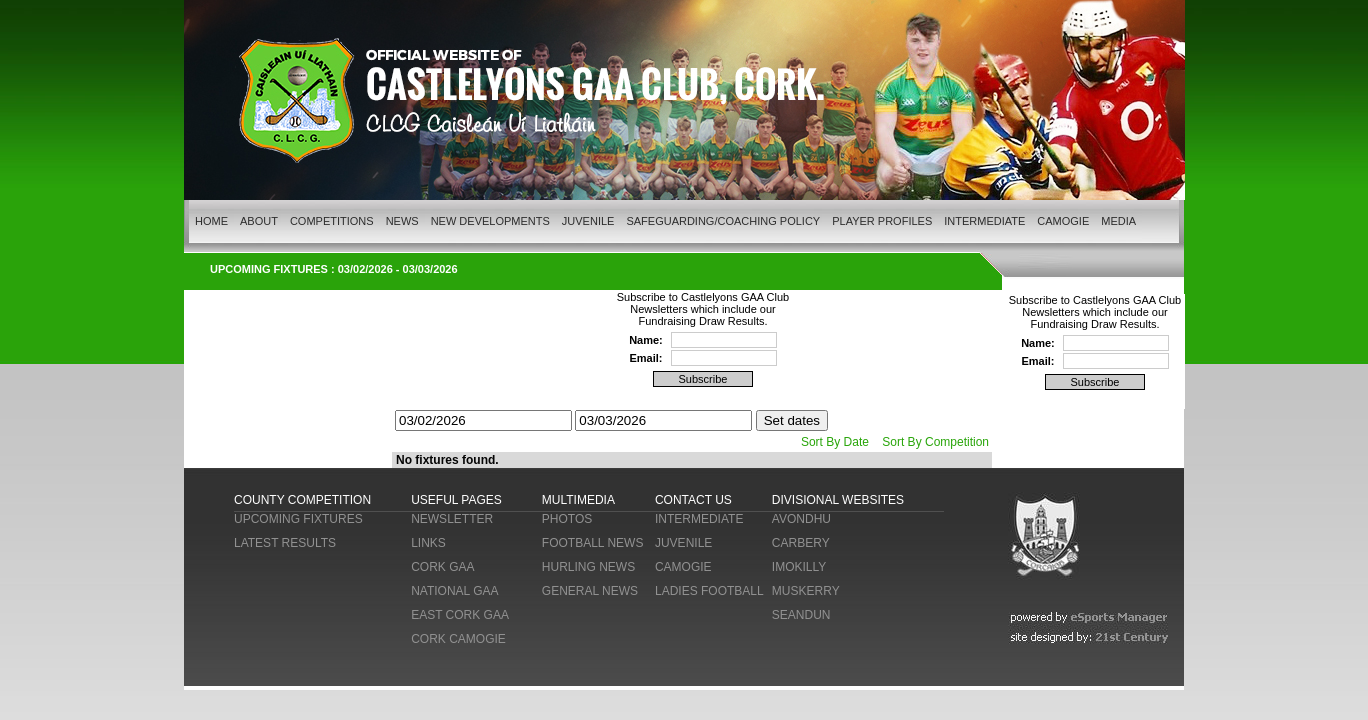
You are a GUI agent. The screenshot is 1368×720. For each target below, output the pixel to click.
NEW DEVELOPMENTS (490, 221)
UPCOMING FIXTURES (298, 519)
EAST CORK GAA (460, 615)
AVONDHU (801, 519)
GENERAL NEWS (590, 591)
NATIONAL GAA (454, 591)
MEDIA (1118, 221)
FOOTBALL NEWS (593, 543)
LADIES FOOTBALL (709, 591)
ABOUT (259, 221)
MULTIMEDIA (578, 500)
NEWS (402, 221)
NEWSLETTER (452, 519)
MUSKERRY (806, 591)
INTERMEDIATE (984, 221)
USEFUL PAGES (456, 500)
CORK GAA (442, 567)
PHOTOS (567, 519)
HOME (211, 221)
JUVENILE (588, 221)
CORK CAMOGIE (458, 639)
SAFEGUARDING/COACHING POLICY (723, 221)
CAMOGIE (1063, 221)
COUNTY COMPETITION (302, 500)
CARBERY (801, 543)
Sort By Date (835, 442)
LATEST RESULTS (285, 543)
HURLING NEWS (588, 567)
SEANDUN (801, 615)
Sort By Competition (935, 442)
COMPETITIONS (332, 221)
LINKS (428, 543)
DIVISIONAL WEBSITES (838, 500)
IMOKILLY (799, 567)
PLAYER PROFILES (882, 221)
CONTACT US (693, 500)
